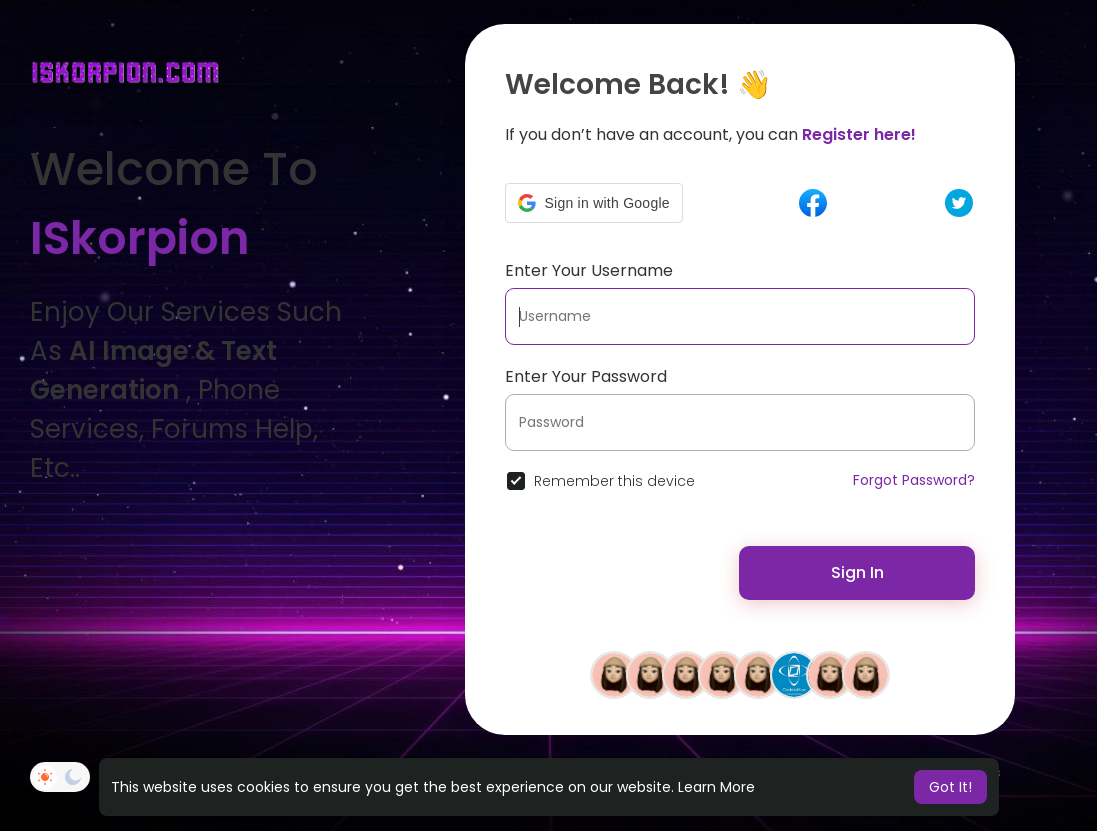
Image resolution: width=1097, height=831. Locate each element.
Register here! (859, 134)
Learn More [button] (716, 787)
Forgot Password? (914, 480)
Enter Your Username (589, 270)
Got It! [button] (950, 787)
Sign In (857, 572)
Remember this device (614, 481)
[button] (593, 203)
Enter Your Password (586, 376)
